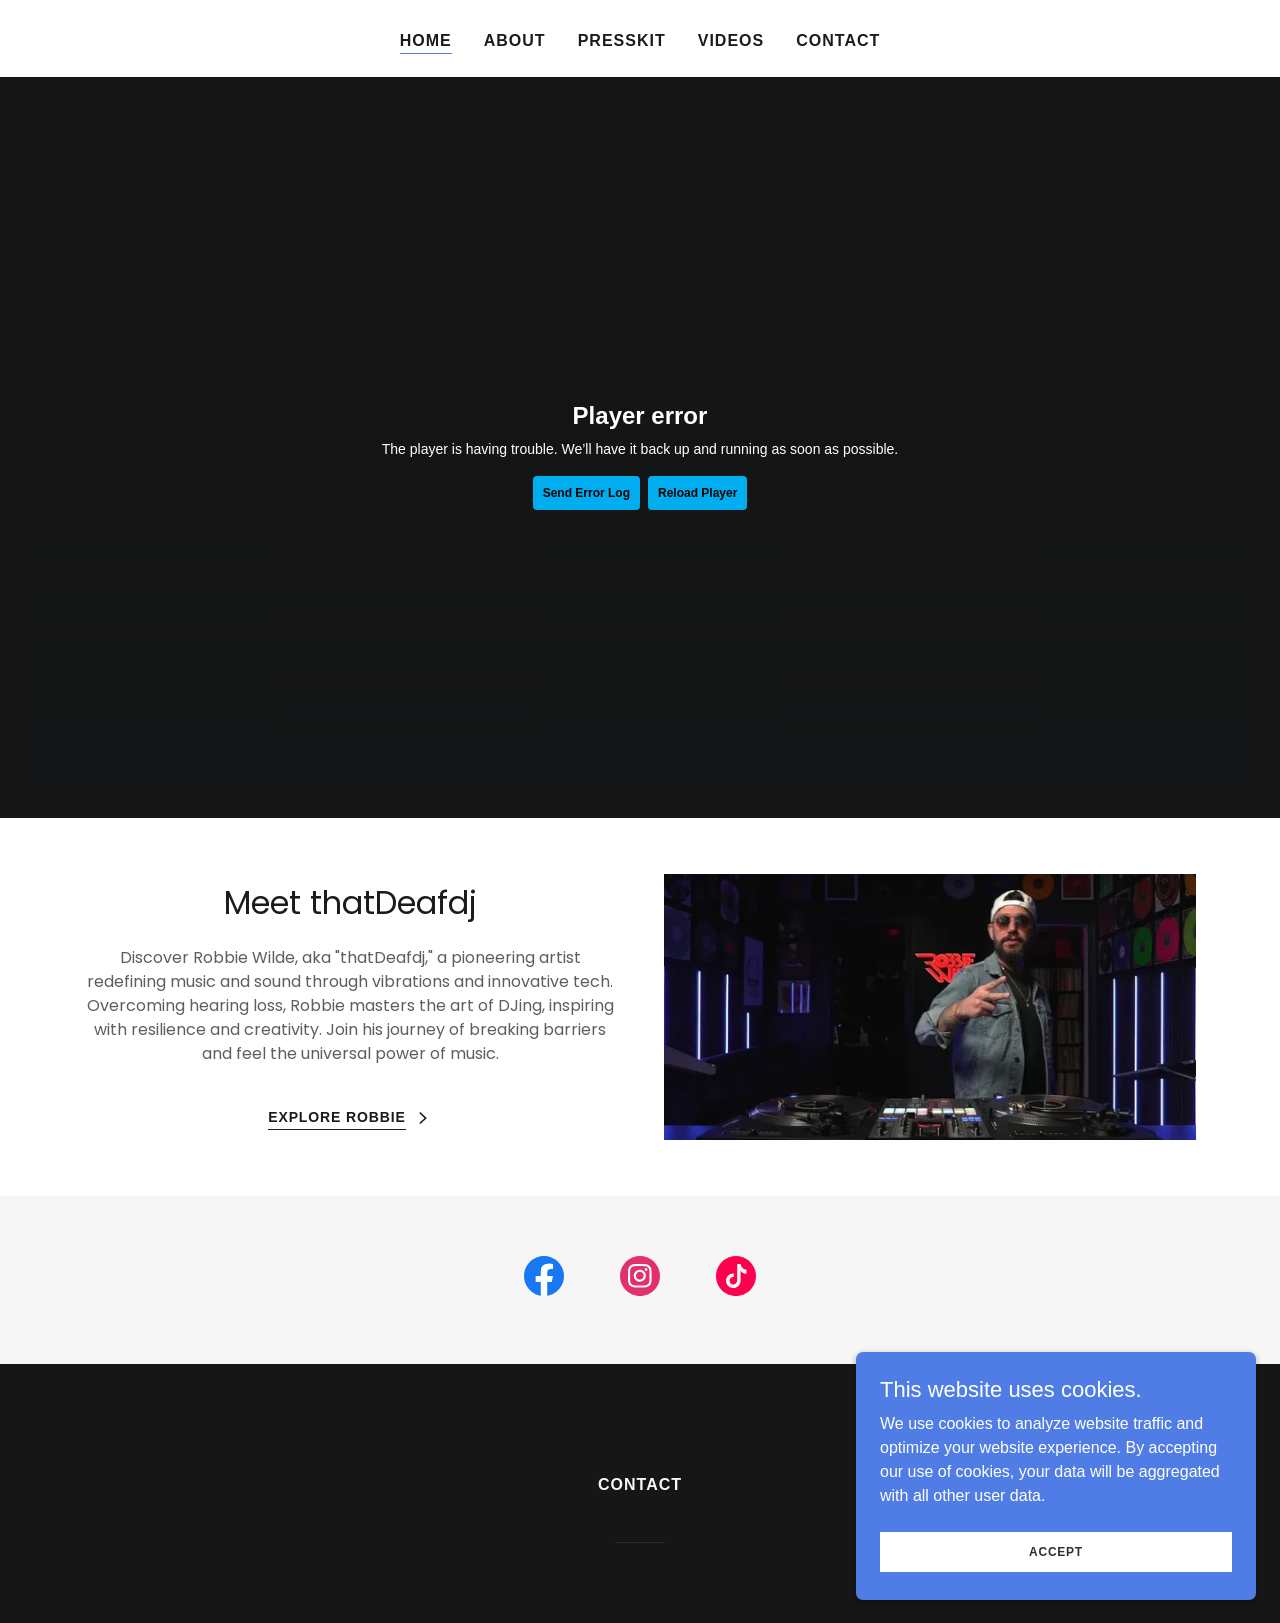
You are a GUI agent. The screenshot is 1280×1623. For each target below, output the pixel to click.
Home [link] (426, 40)
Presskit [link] (622, 40)
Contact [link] (838, 40)
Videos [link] (731, 40)
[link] (544, 1280)
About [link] (515, 40)
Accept (1056, 1551)
